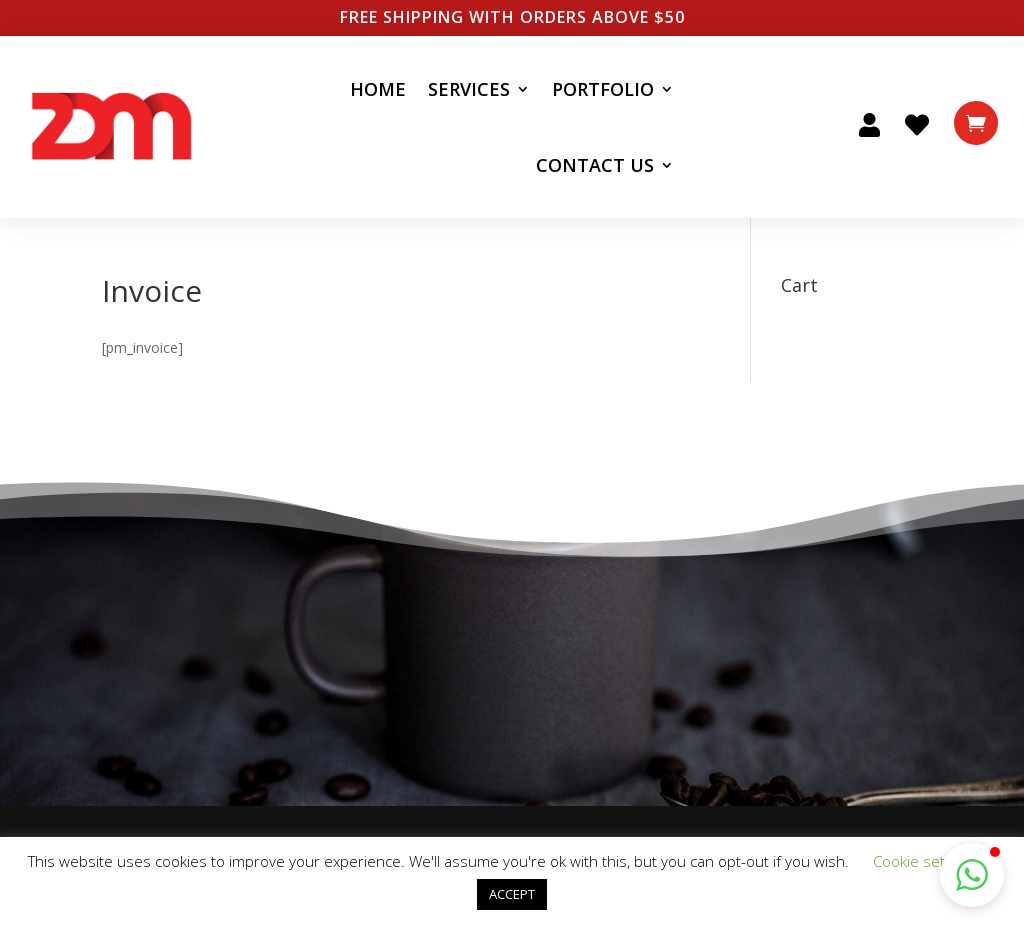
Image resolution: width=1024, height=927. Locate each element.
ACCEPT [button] (512, 894)
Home (378, 89)
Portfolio (603, 89)
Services (469, 89)
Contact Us (595, 165)
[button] (972, 875)
